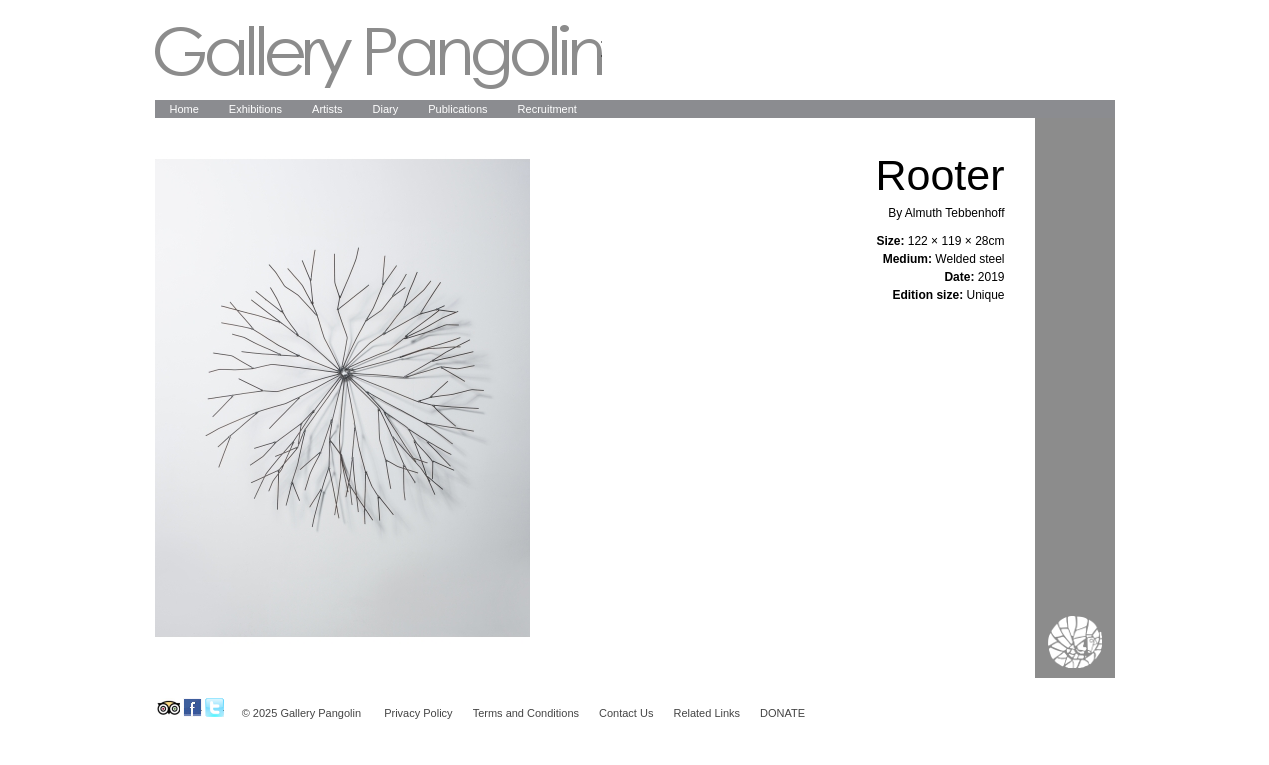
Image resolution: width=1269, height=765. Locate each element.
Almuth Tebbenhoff (955, 213)
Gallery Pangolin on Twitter (214, 707)
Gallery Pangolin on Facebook (192, 707)
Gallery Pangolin (378, 57)
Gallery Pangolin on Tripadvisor (167, 707)
